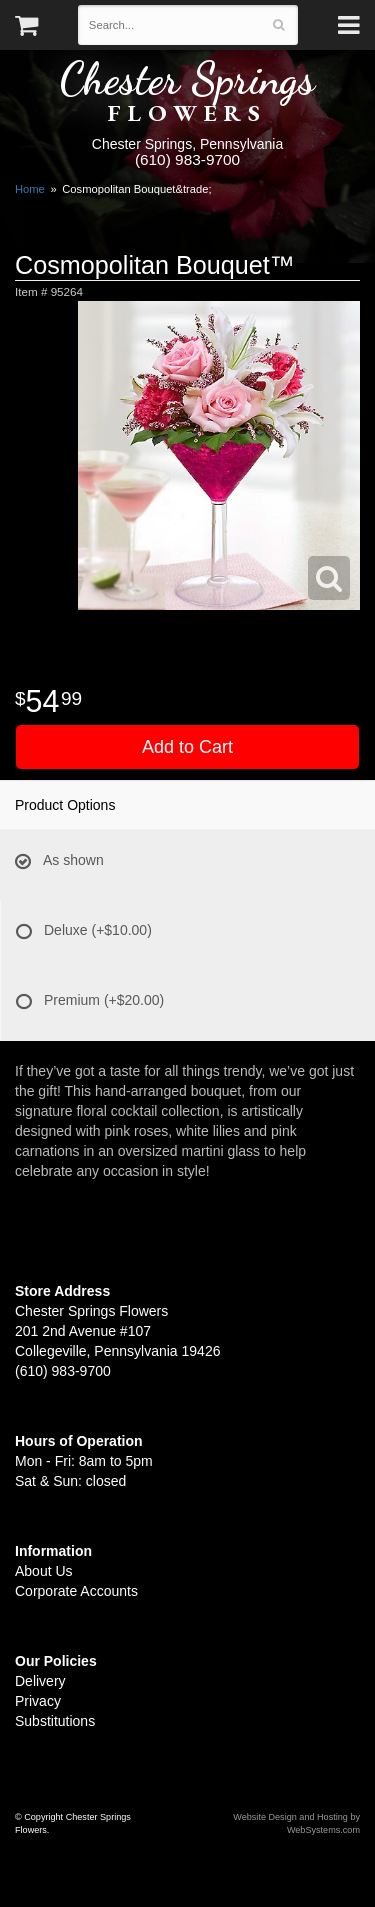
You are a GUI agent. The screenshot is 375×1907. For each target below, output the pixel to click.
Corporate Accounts (76, 1591)
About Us (44, 1571)
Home (30, 189)
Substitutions (55, 1721)
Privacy (38, 1701)
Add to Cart (187, 747)
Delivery (40, 1681)
